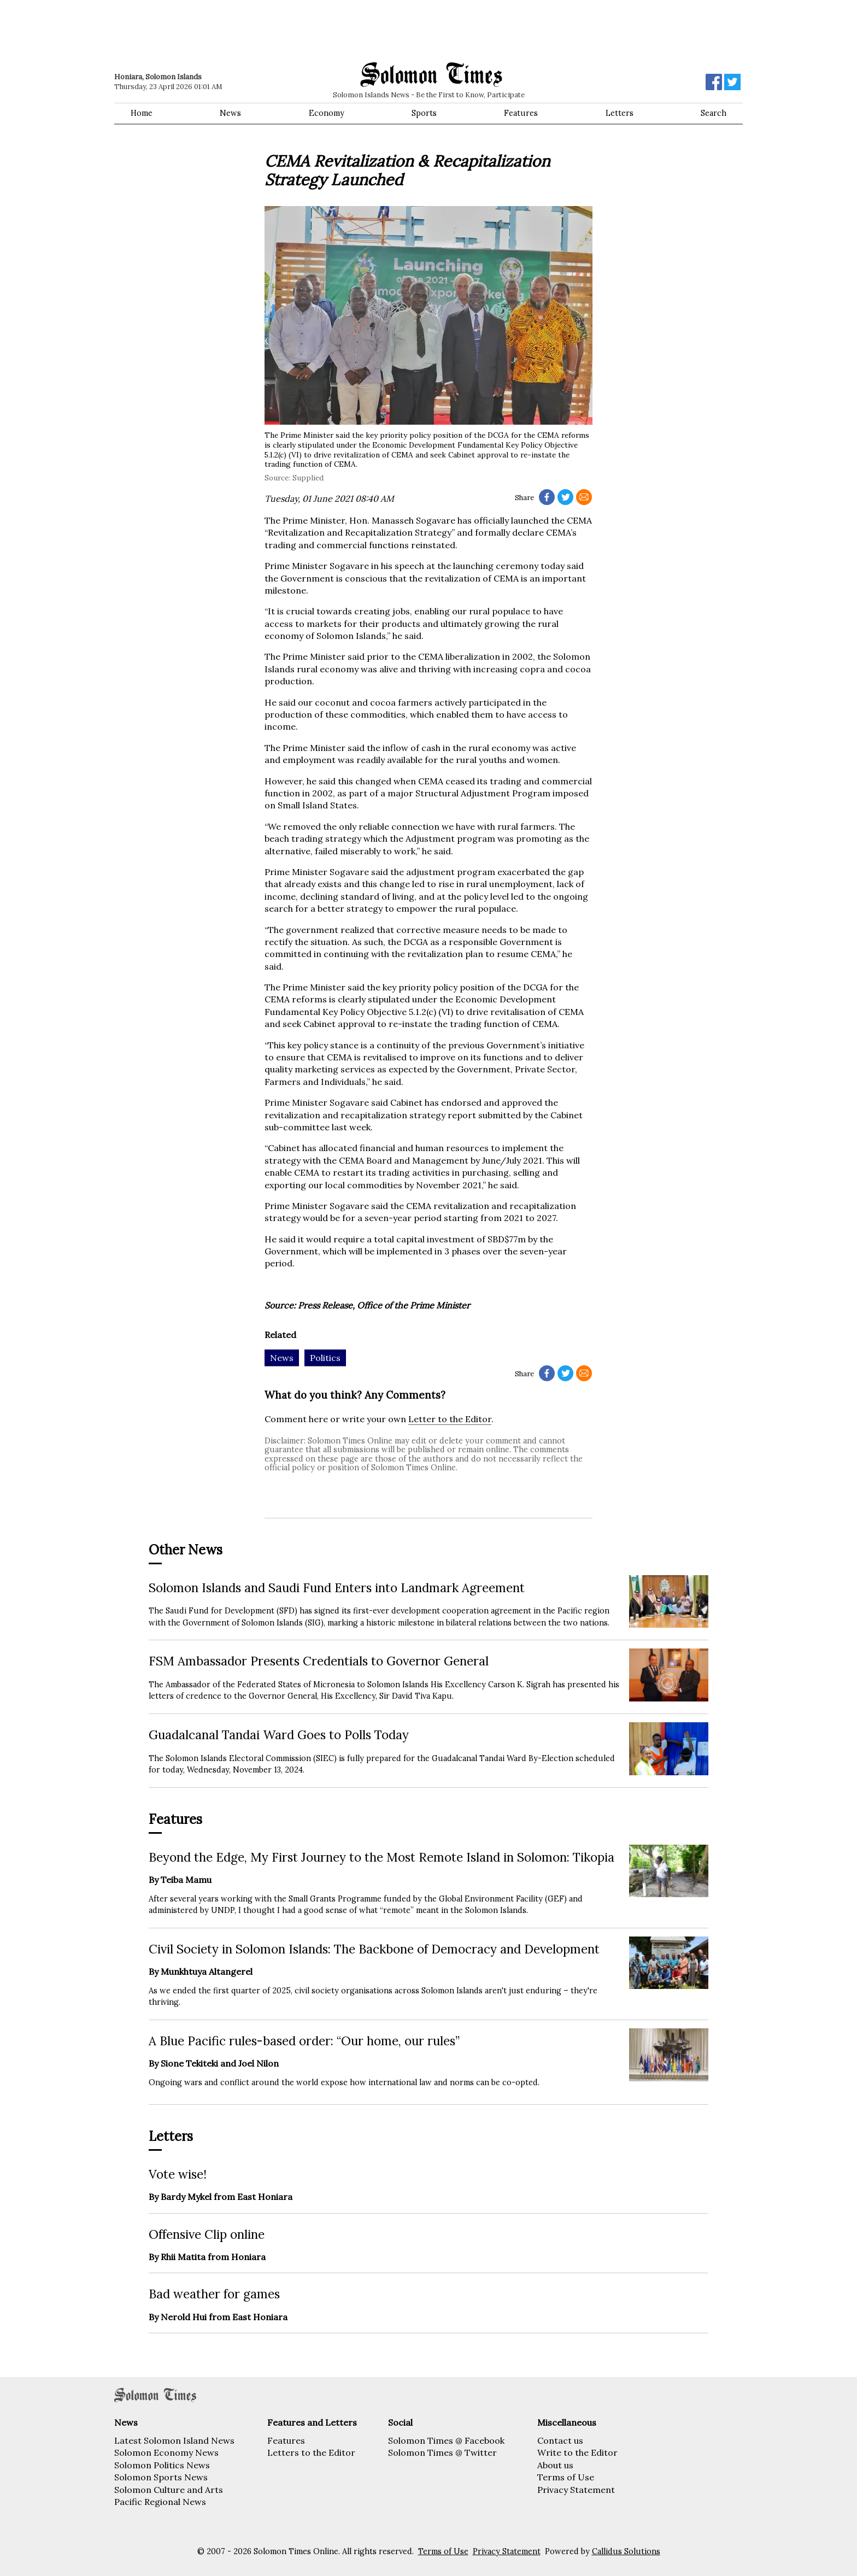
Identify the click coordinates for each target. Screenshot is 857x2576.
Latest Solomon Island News (174, 2440)
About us (555, 2465)
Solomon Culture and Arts (168, 2489)
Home (141, 113)
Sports (424, 113)
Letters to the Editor (311, 2452)
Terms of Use (565, 2477)
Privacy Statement (576, 2489)
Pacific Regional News (160, 2501)
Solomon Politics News (162, 2465)
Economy (326, 113)
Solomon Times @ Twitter (442, 2452)
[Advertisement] (270, 30)
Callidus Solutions (626, 2551)
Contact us (560, 2440)
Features (521, 113)
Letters (619, 113)
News (230, 113)
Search (713, 113)
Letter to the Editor (449, 1418)
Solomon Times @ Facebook (446, 2440)
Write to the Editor (577, 2452)
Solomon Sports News (161, 2477)
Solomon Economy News (166, 2452)
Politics (325, 1357)
